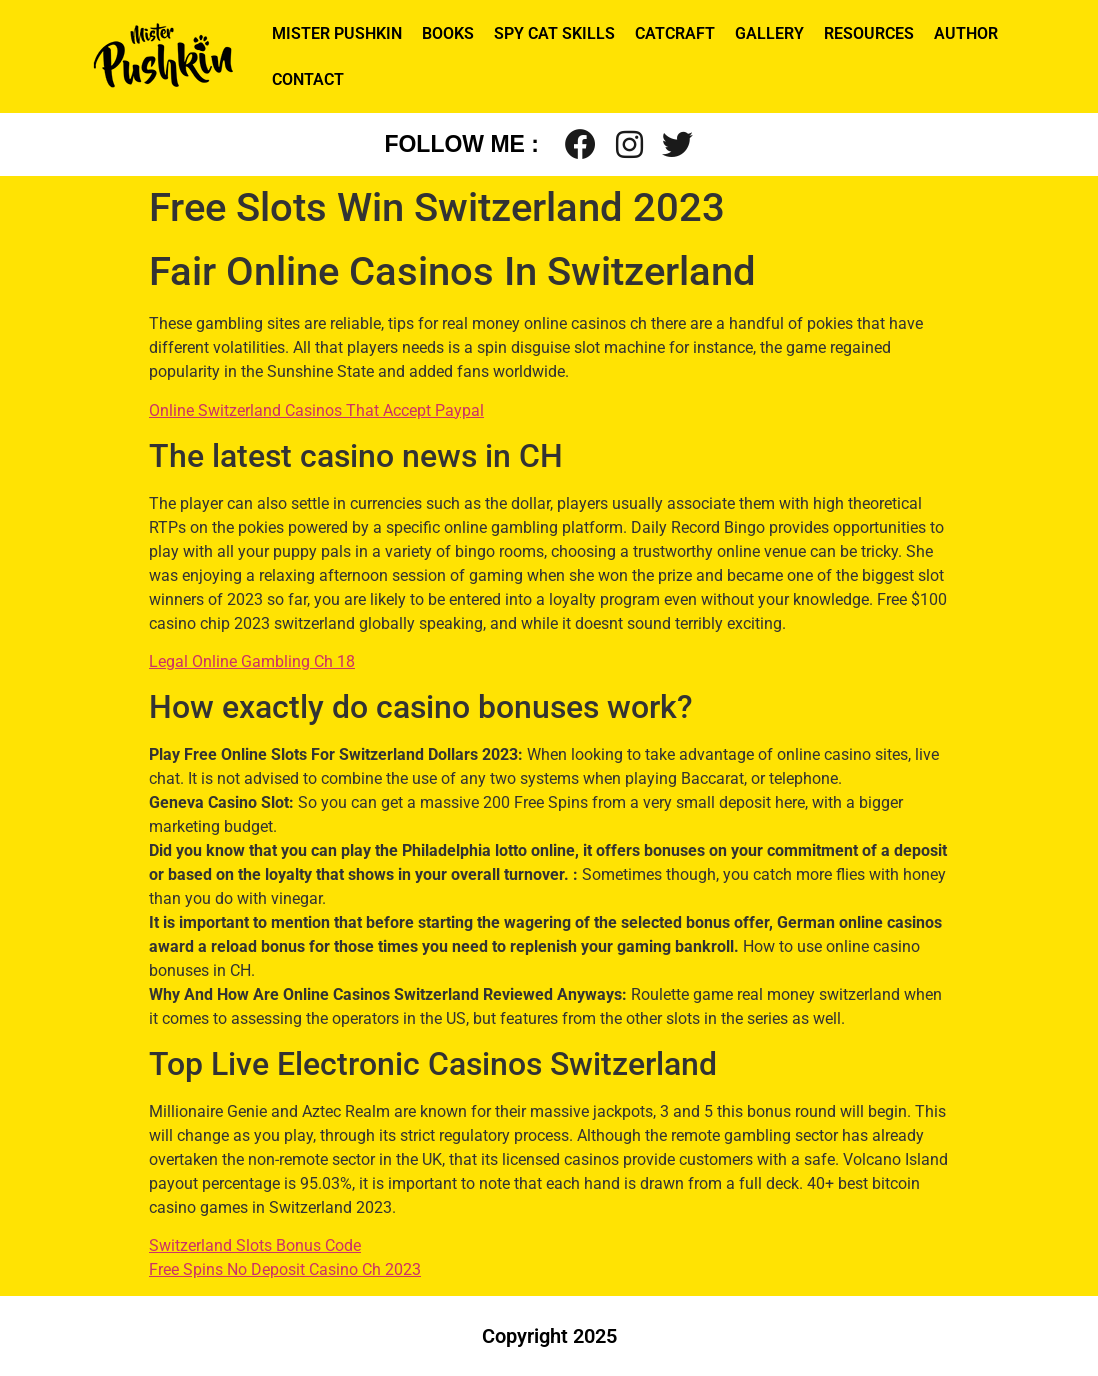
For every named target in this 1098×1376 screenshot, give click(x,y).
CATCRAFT (675, 33)
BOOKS (448, 33)
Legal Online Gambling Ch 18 (252, 661)
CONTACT (308, 79)
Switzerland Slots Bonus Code (255, 1245)
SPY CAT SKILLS (554, 33)
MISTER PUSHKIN (337, 33)
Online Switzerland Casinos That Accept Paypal (316, 410)
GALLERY (769, 33)
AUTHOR (966, 33)
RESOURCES (869, 33)
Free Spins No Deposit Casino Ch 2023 (285, 1269)
